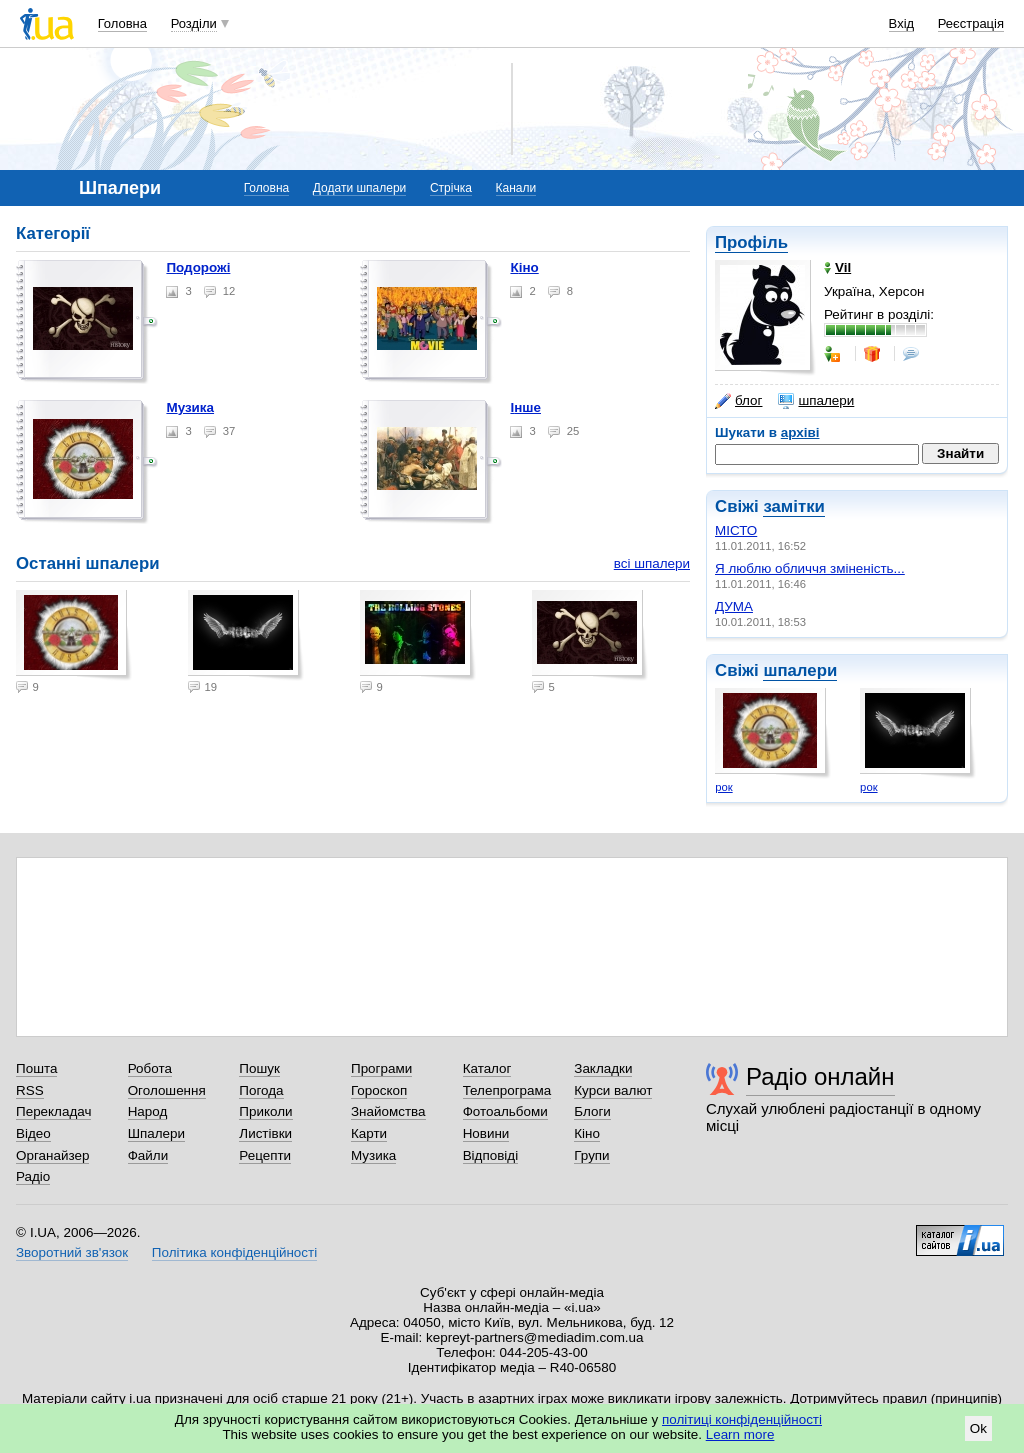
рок (723, 787)
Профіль (751, 242)
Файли (148, 1155)
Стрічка (451, 188)
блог (738, 401)
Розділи (194, 23)
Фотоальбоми (505, 1111)
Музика (190, 407)
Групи (591, 1155)
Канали (516, 188)
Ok (978, 1428)
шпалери (816, 401)
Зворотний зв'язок (72, 1252)
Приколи (265, 1111)
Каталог (487, 1068)
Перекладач (53, 1111)
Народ (148, 1111)
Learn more (740, 1434)
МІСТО (736, 530)
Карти (369, 1133)
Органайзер (52, 1155)
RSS (30, 1090)
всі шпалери (652, 563)
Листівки (265, 1133)
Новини (486, 1133)
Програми (381, 1068)
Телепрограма (507, 1090)
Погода (261, 1090)
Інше (525, 407)
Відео (33, 1133)
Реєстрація (971, 23)
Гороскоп (379, 1090)
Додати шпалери (359, 188)
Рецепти (265, 1155)
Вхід (902, 23)
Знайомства (388, 1111)
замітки (794, 506)
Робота (150, 1068)
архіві (800, 432)
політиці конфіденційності (742, 1419)
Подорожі (198, 267)
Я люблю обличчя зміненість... (810, 568)
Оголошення (167, 1090)
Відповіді (491, 1155)
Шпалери (156, 1133)
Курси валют (613, 1090)
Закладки (603, 1068)
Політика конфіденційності (234, 1252)
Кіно (524, 267)
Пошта (36, 1068)
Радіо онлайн (820, 1076)
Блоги (592, 1111)
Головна (122, 23)
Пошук (259, 1068)
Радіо (33, 1176)
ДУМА (734, 606)
